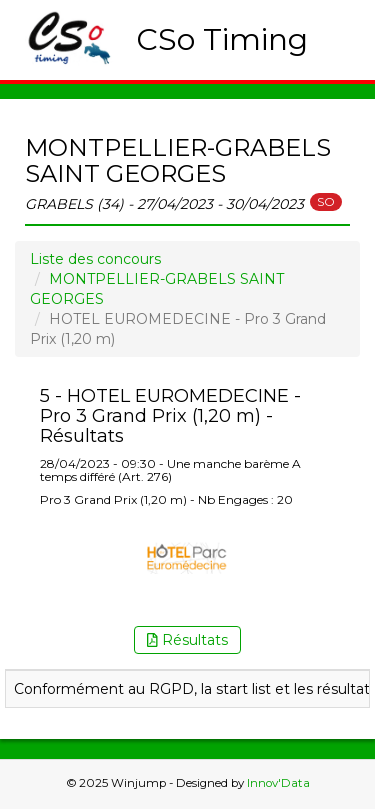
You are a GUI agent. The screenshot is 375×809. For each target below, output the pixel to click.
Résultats (187, 640)
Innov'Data (278, 783)
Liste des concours (95, 259)
